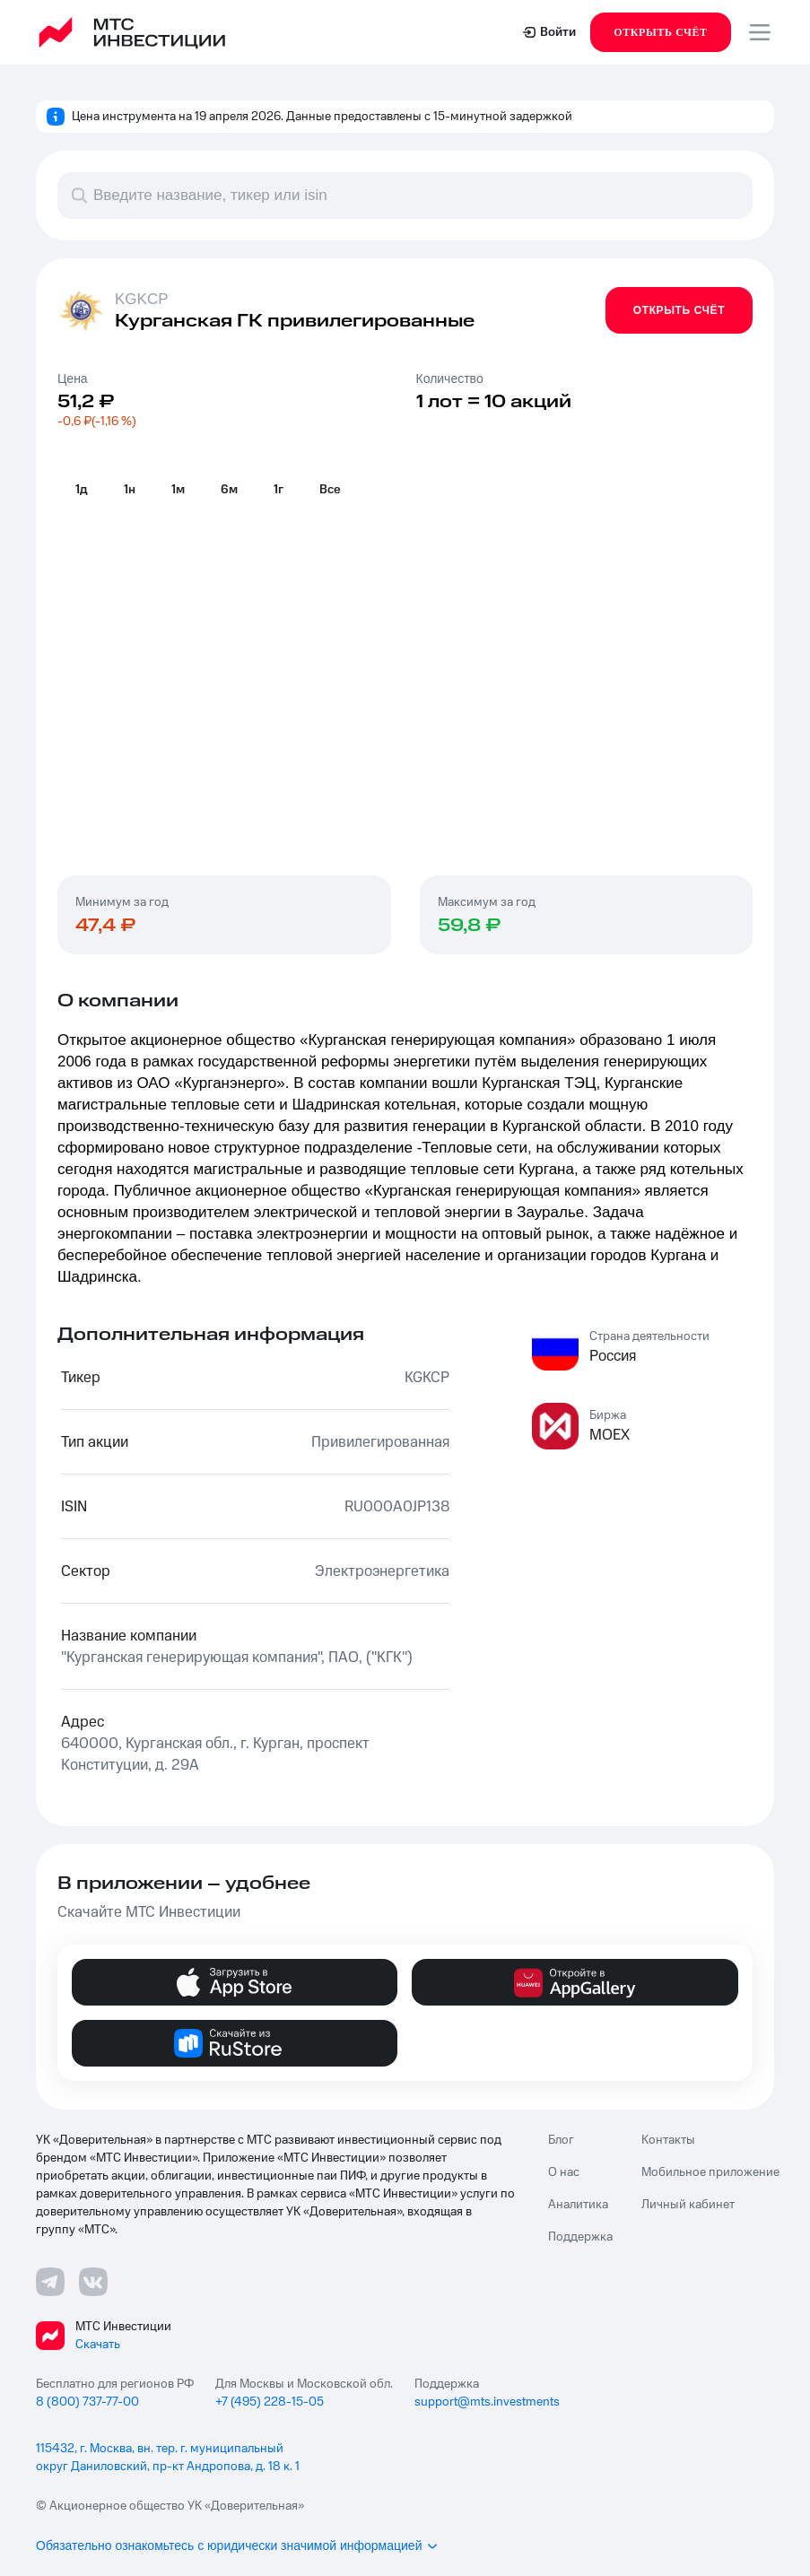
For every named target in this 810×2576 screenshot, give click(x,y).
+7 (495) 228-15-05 (269, 2402)
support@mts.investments (487, 2402)
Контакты (668, 2140)
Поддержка (580, 2237)
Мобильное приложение (710, 2172)
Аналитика (578, 2205)
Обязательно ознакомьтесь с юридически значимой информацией (238, 2545)
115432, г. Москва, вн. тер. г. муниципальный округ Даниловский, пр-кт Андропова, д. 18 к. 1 (168, 2458)
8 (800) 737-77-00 (87, 2402)
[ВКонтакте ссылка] (93, 2281)
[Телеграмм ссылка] (50, 2281)
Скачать (97, 2345)
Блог (561, 2140)
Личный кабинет (688, 2205)
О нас (563, 2172)
